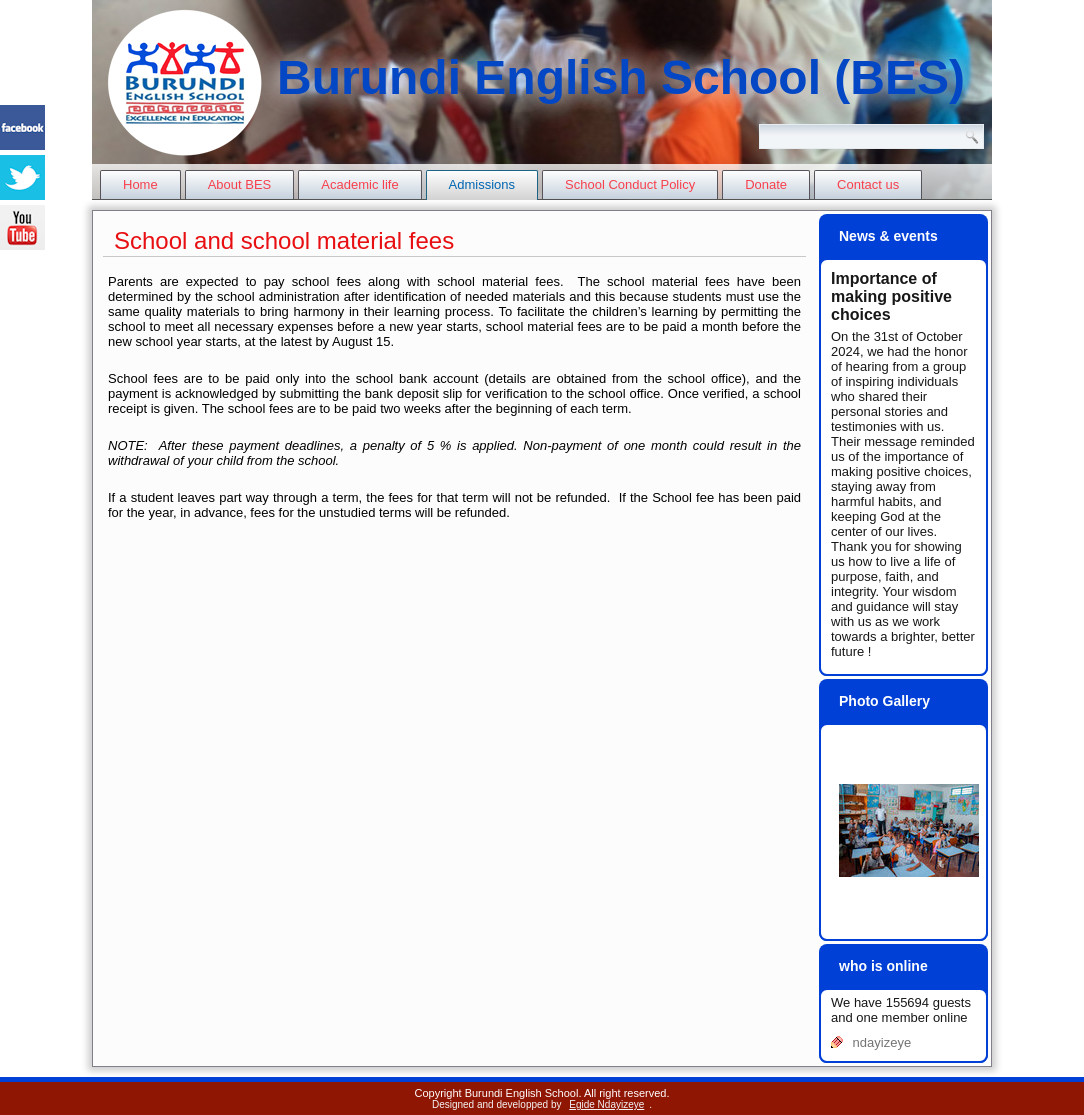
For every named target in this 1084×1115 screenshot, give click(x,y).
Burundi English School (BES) (621, 77)
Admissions (482, 184)
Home (140, 184)
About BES (240, 184)
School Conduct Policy (630, 184)
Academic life (359, 184)
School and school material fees (284, 240)
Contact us (868, 184)
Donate (766, 184)
